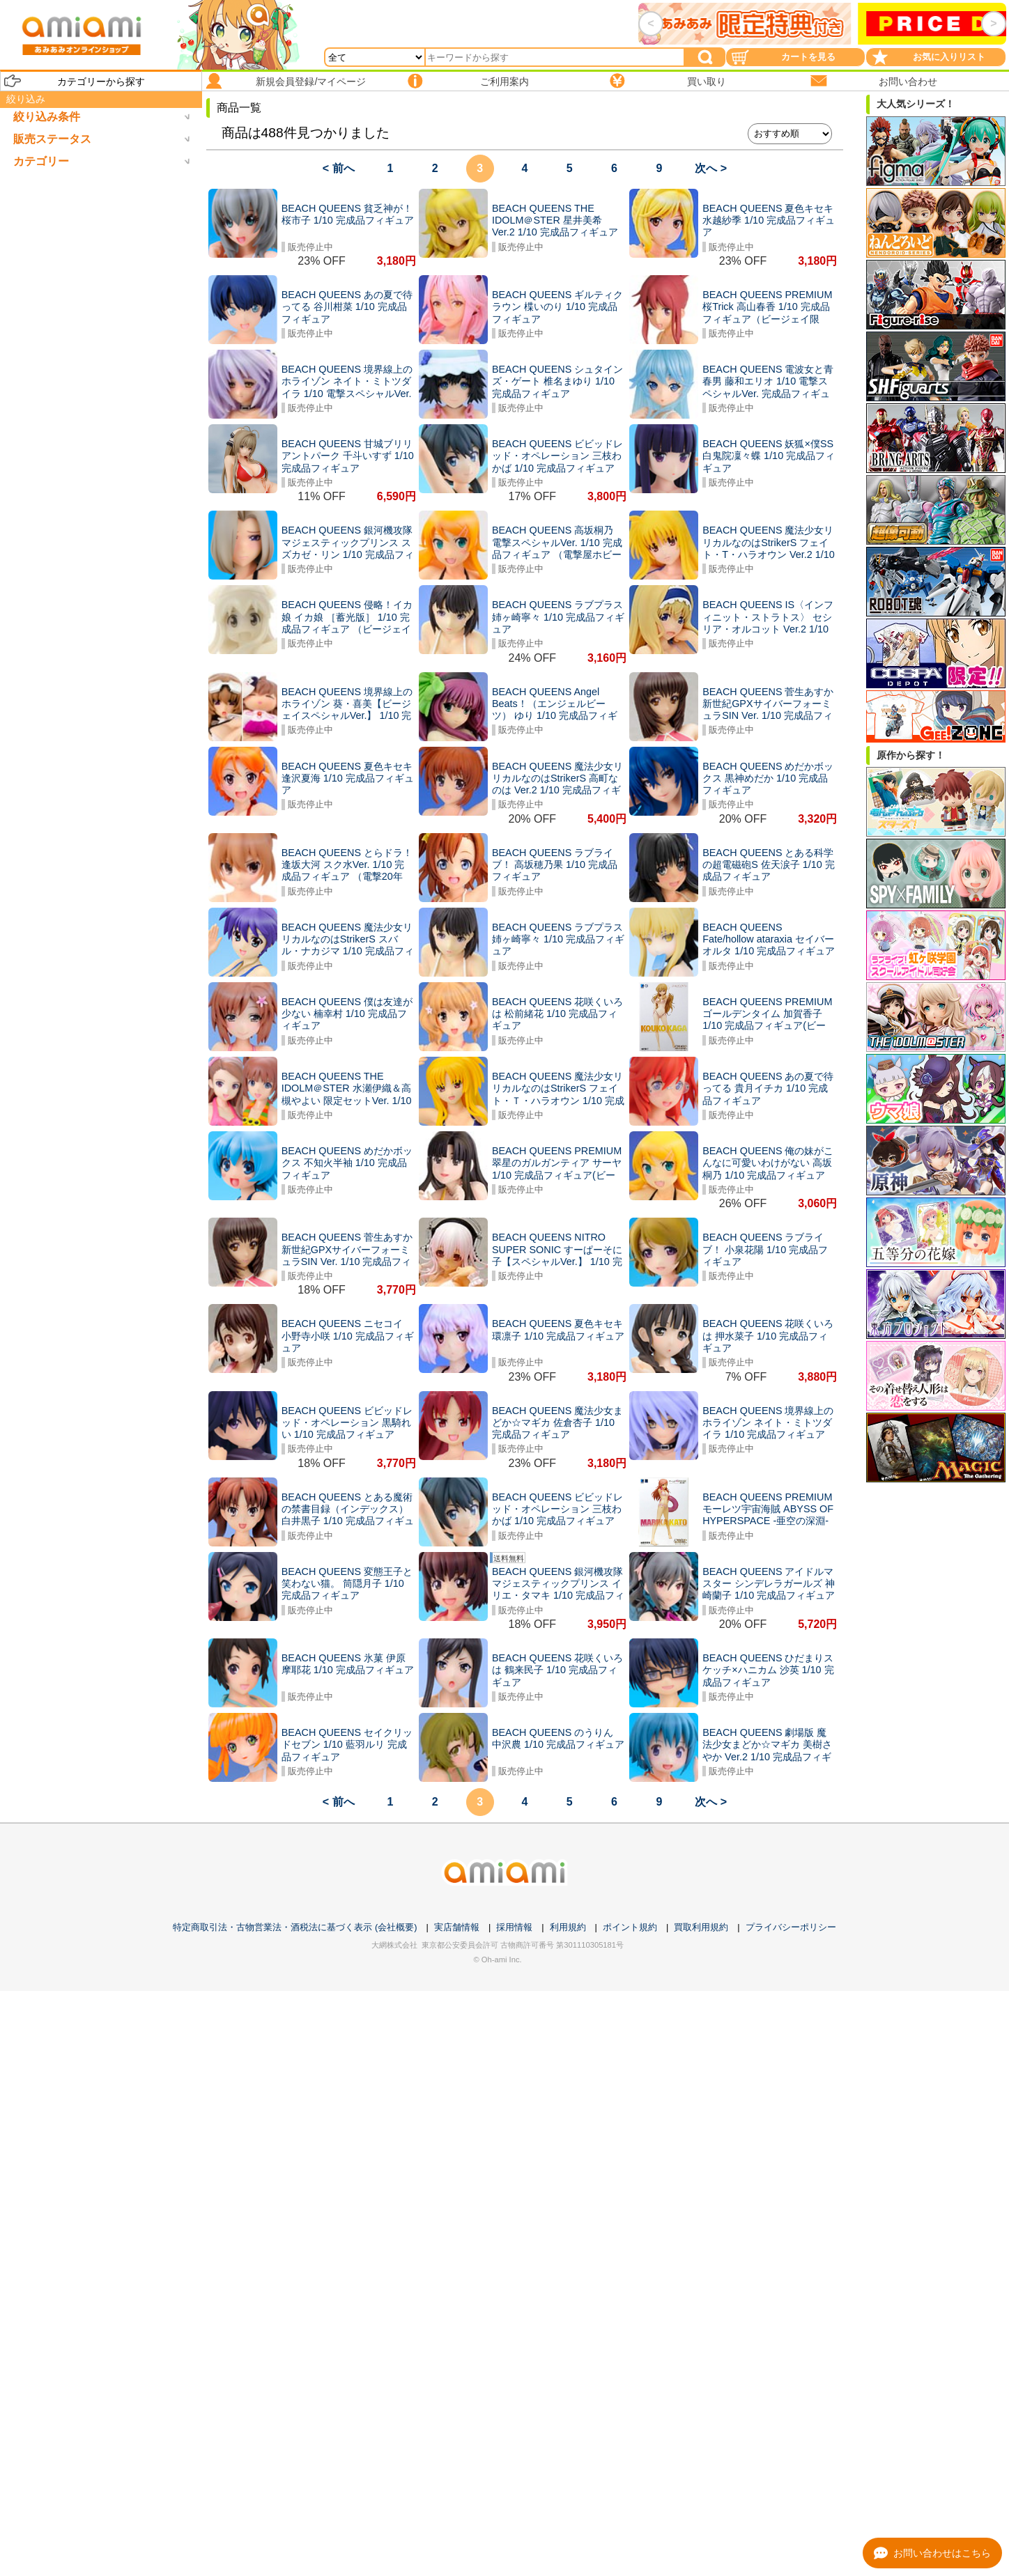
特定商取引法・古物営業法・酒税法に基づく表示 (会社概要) (295, 1927)
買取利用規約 (701, 1927)
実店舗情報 (456, 1927)
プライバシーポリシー (791, 1927)
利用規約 (568, 1927)
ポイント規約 (630, 1927)
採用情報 (514, 1927)
